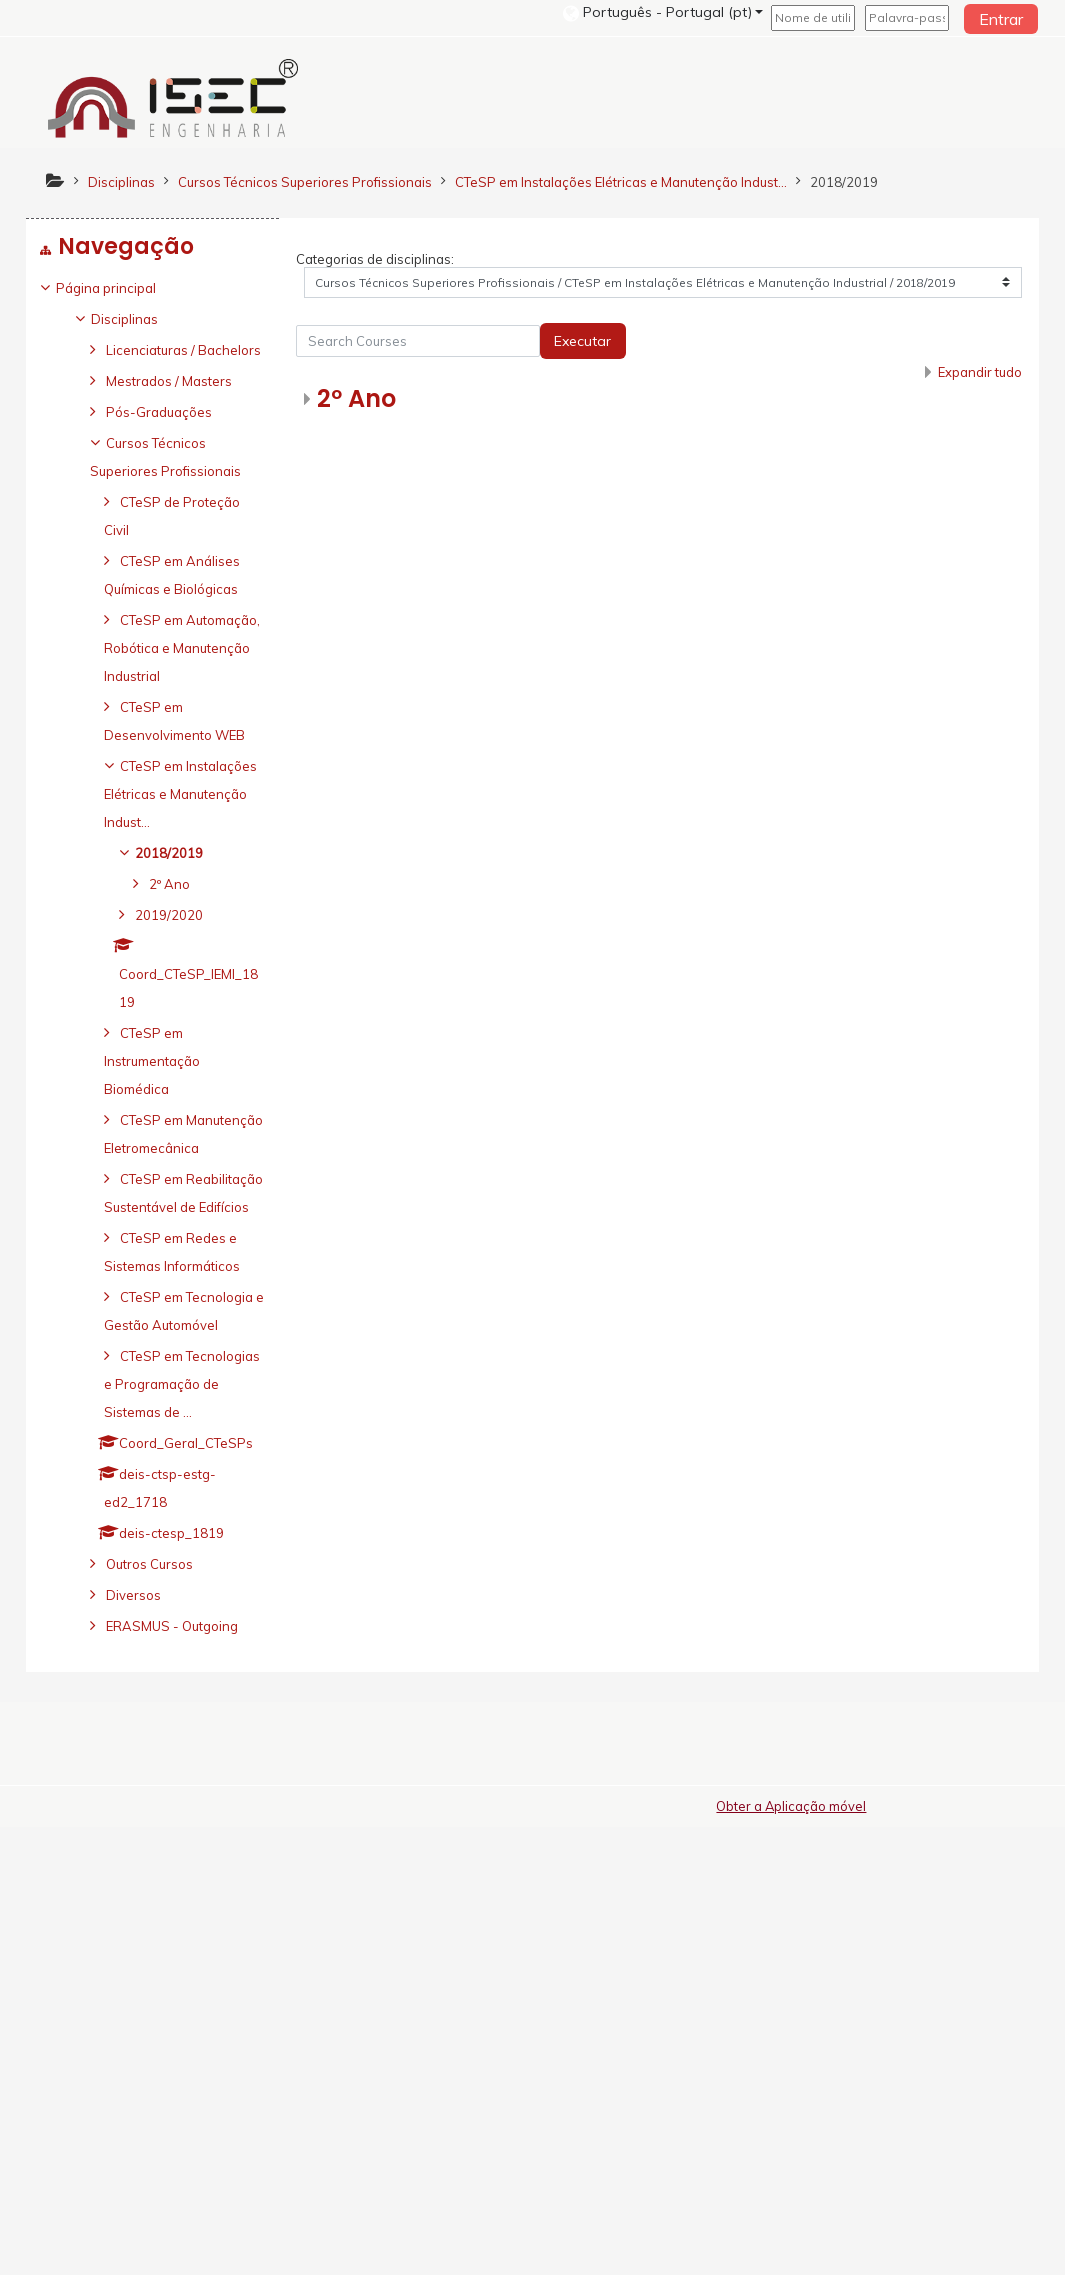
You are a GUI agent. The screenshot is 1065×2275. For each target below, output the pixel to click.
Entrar (1001, 19)
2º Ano (357, 399)
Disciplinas (139, 319)
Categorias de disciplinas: (376, 260)
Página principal (121, 288)
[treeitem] (152, 288)
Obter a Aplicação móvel (791, 2254)
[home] (173, 98)
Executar (583, 342)
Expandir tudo (979, 373)
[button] (663, 12)
